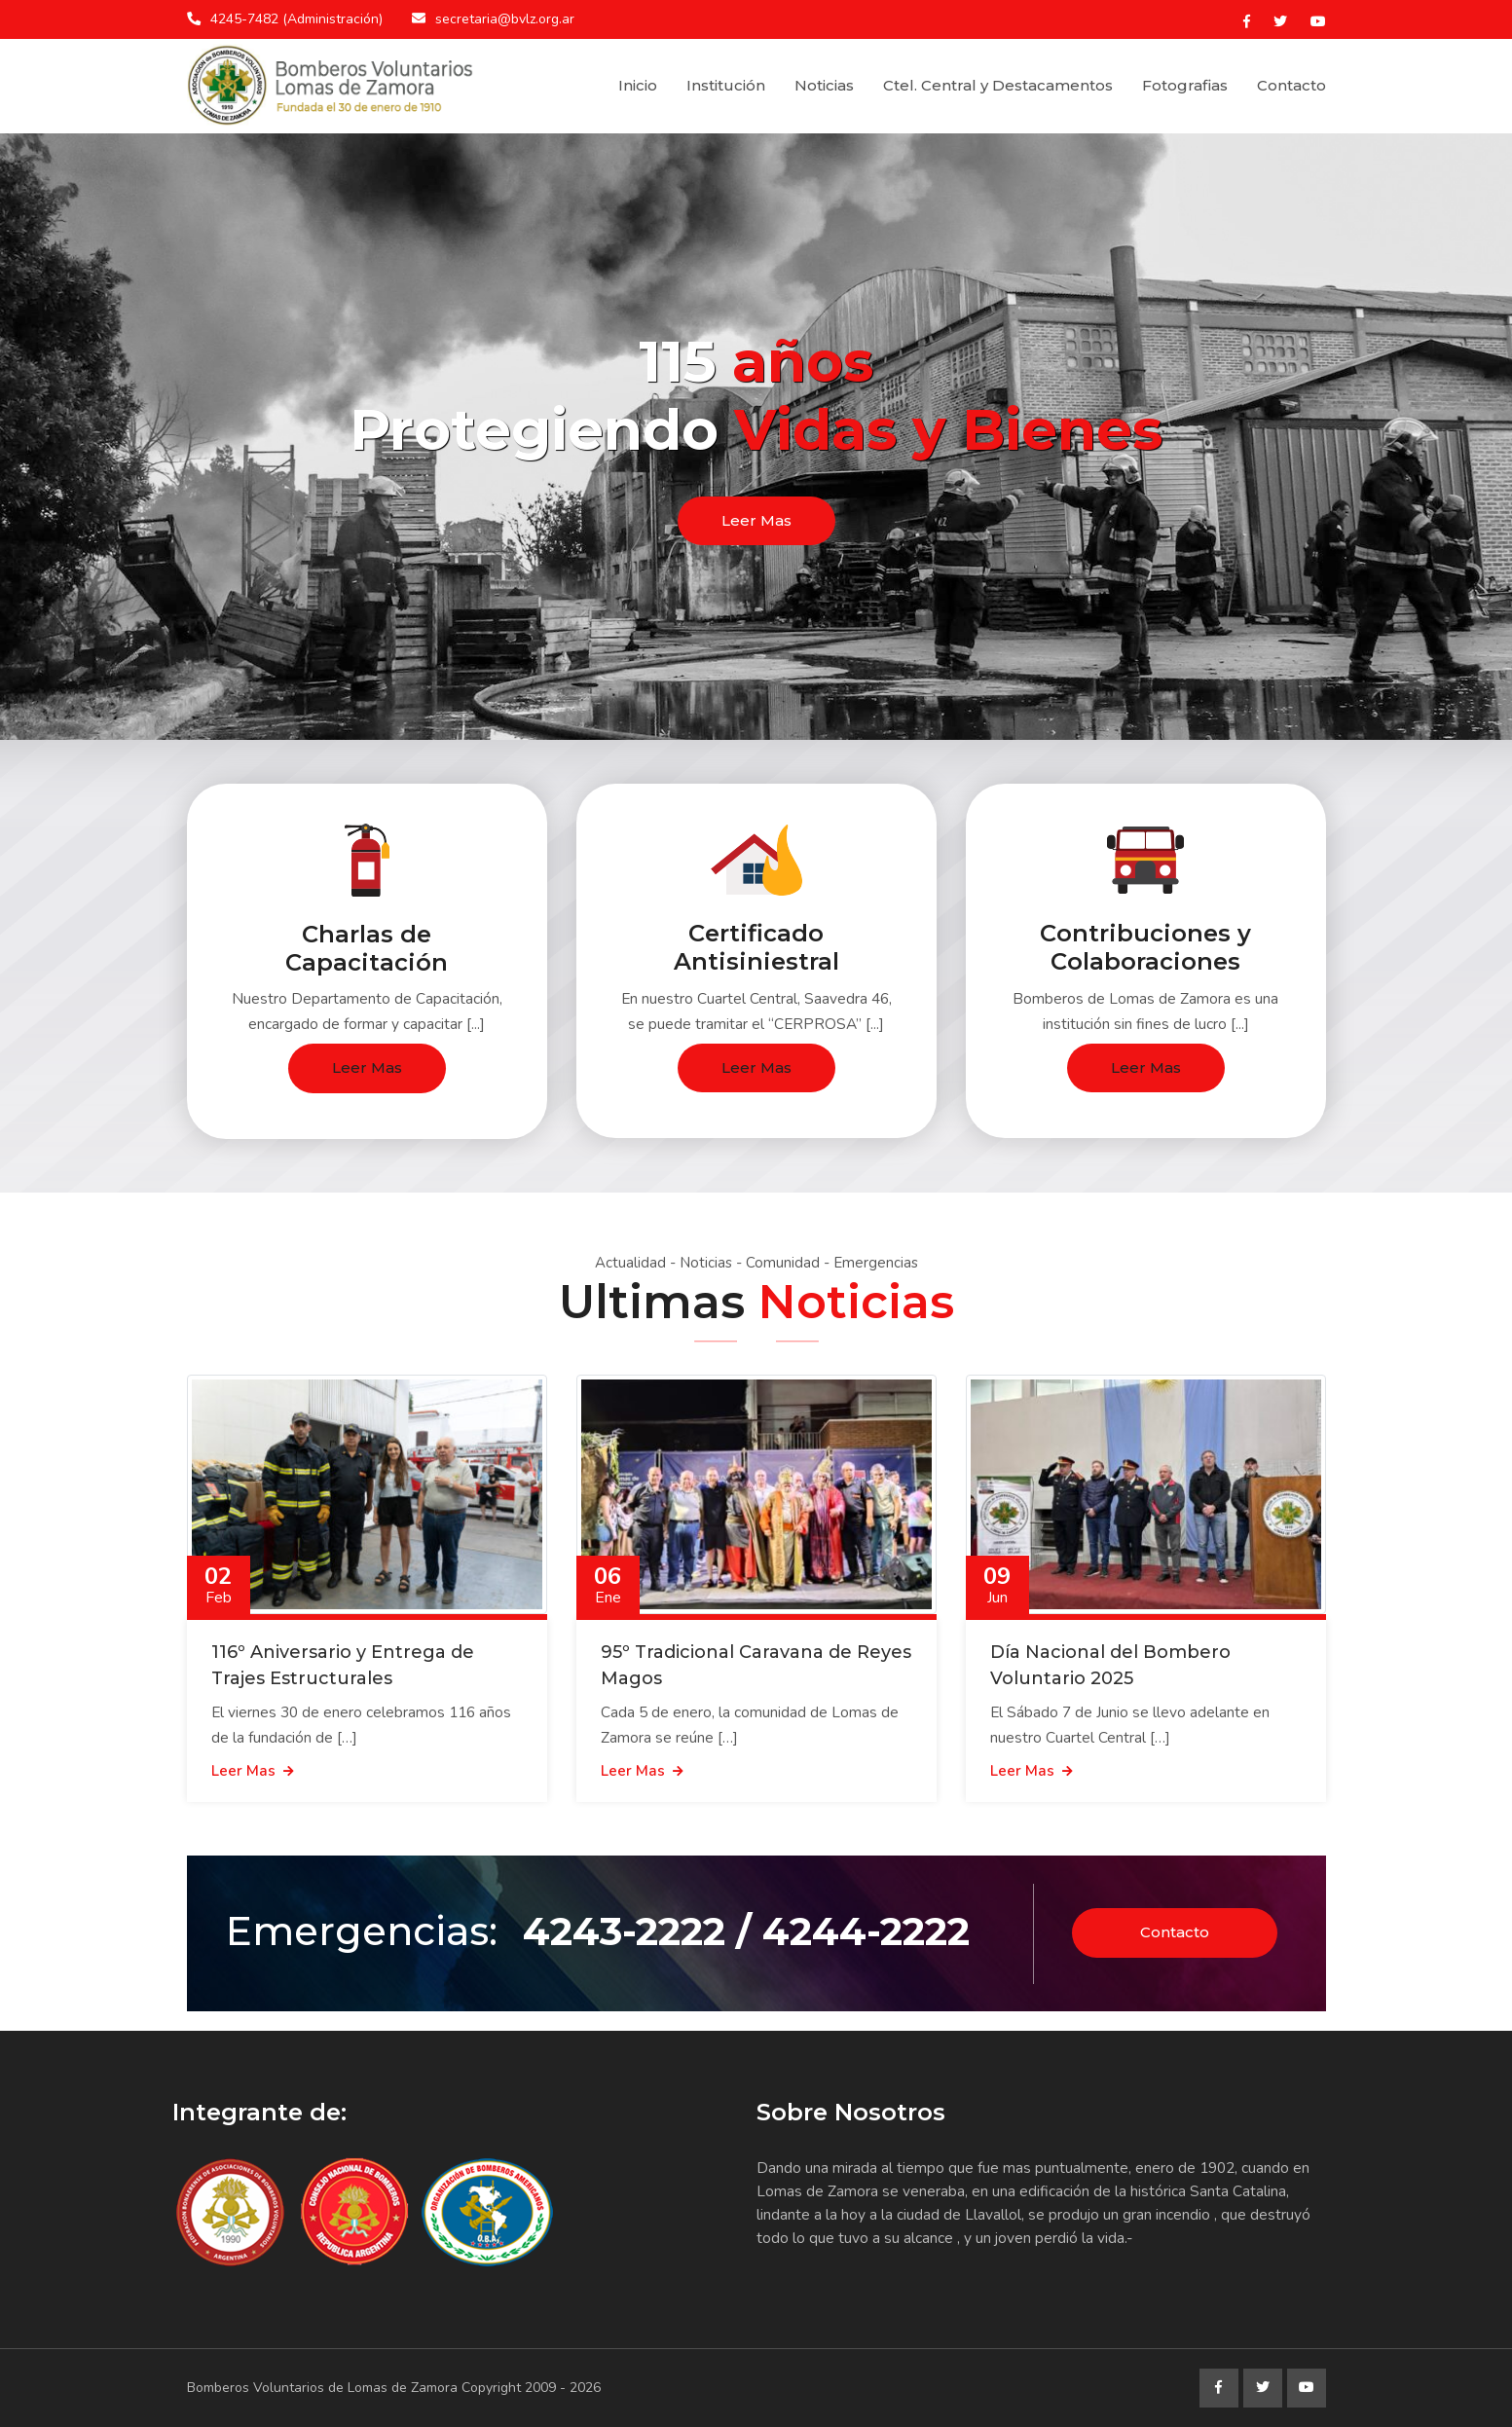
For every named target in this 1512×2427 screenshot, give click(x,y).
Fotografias (1185, 85)
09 (997, 1584)
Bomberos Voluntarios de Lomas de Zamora (322, 2387)
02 (218, 1584)
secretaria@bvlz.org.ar (504, 19)
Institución (725, 85)
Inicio (637, 85)
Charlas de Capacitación (366, 948)
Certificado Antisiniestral (756, 947)
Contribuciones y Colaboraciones (1145, 947)
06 (608, 1584)
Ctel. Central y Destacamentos (998, 85)
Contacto (1291, 85)
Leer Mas (756, 520)
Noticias (824, 85)
